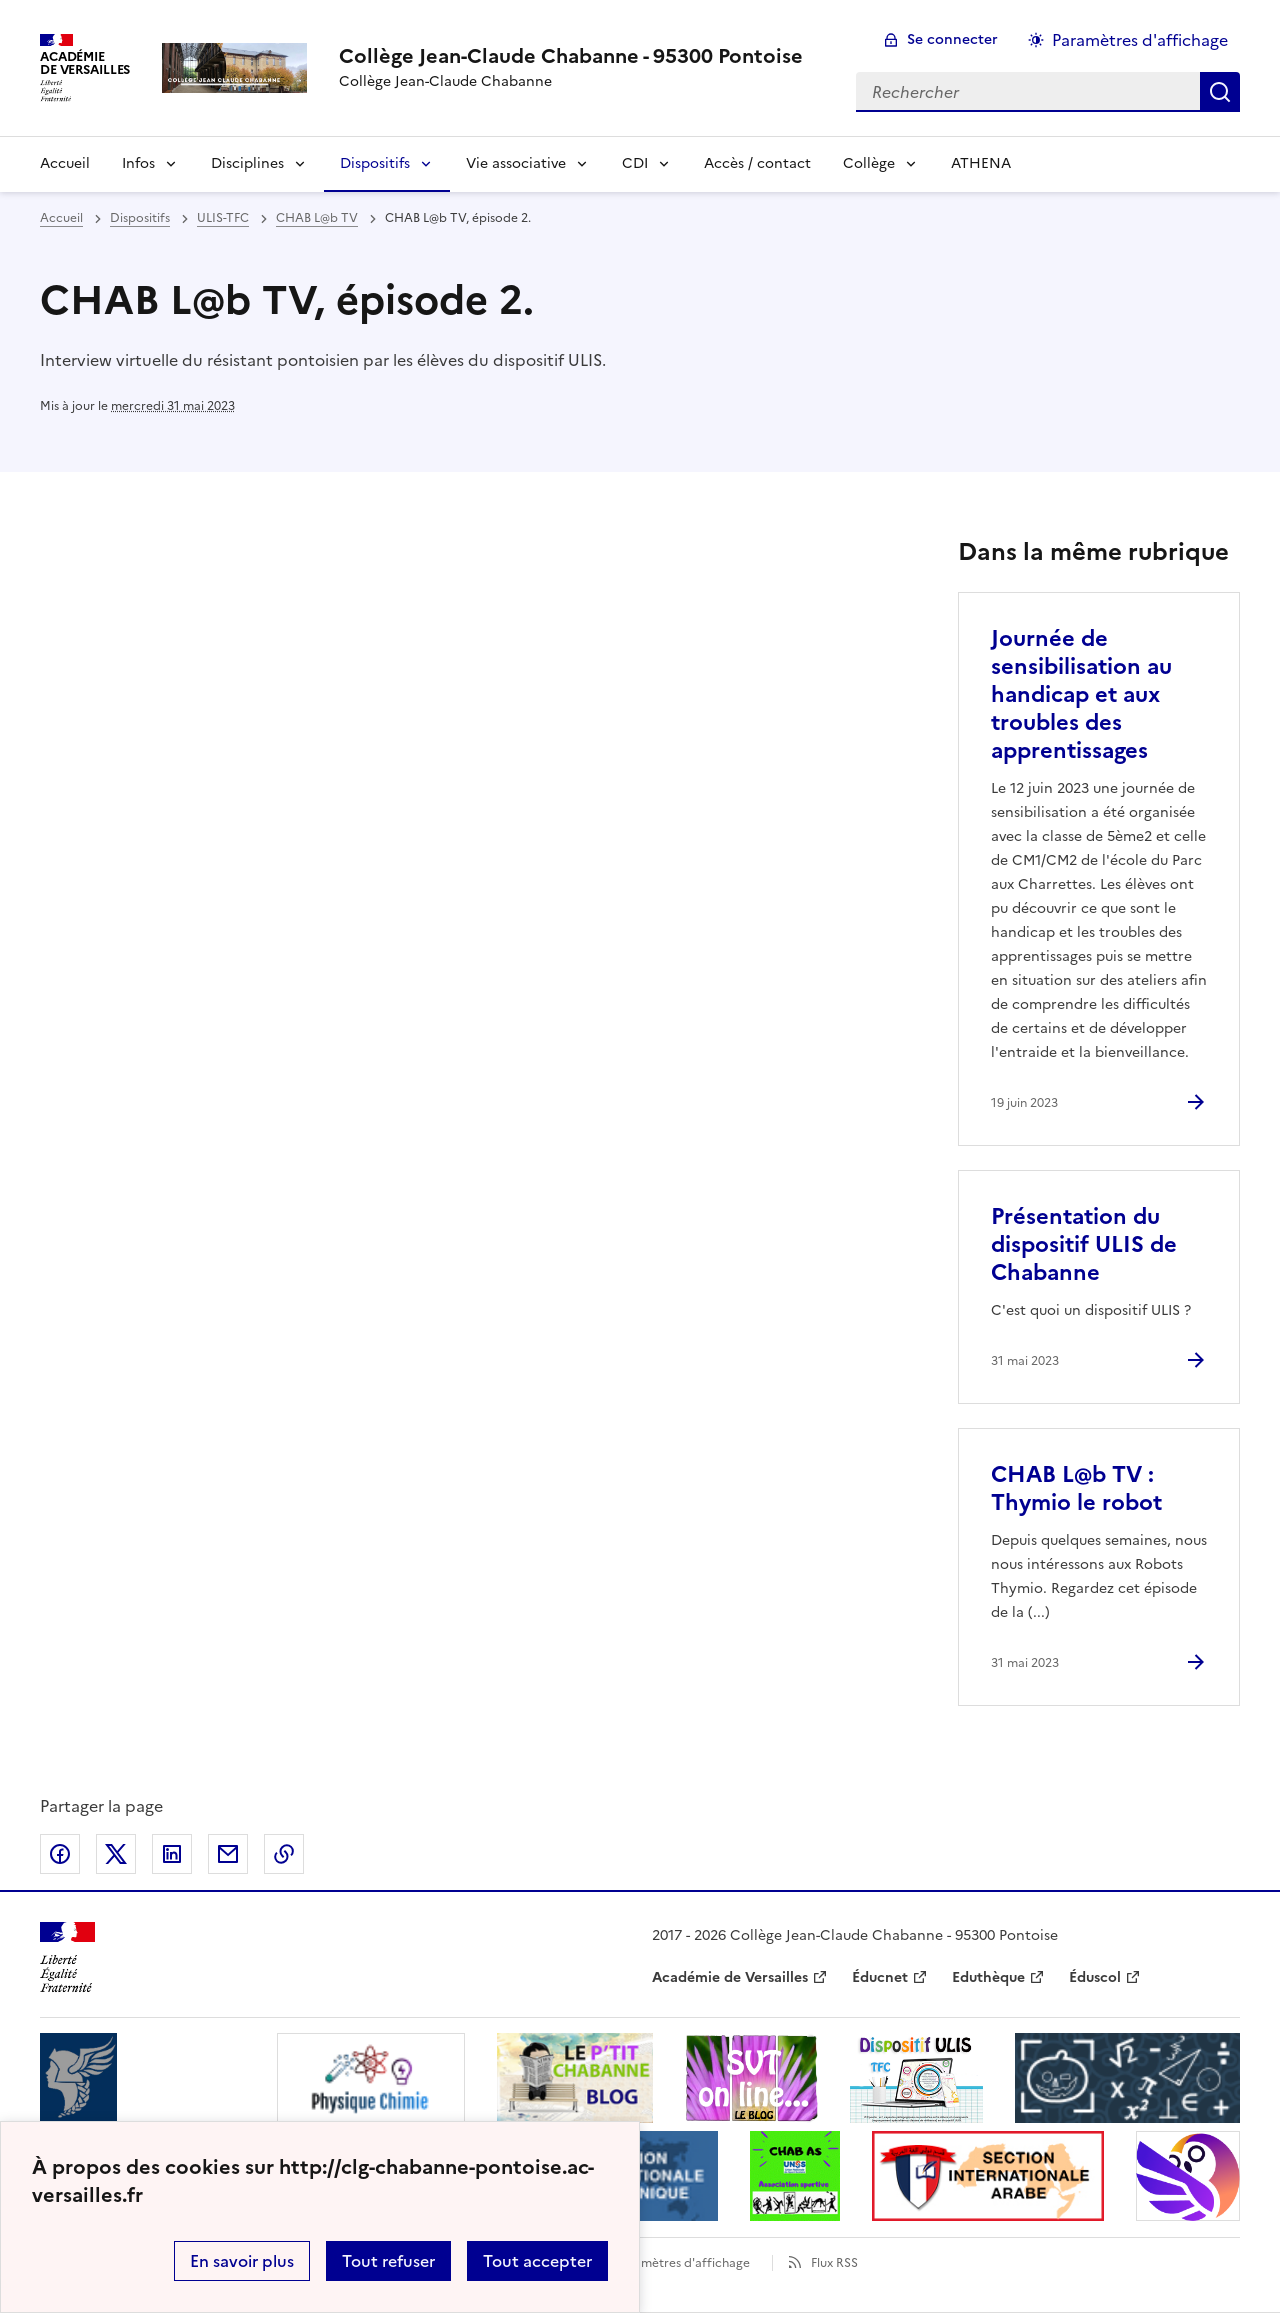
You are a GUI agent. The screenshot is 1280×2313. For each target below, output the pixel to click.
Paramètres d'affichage (682, 2263)
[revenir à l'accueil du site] (571, 56)
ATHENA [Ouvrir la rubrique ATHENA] (981, 163)
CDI (635, 163)
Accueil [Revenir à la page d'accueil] (65, 163)
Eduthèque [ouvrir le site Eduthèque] (988, 1977)
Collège (869, 163)
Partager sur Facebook (60, 1854)
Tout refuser (388, 2261)
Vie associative (516, 163)
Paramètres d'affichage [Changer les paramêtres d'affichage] (1140, 40)
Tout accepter (537, 2261)
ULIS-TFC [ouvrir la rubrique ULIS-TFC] (223, 218)
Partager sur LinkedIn (172, 1854)
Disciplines (247, 163)
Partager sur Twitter (116, 1854)
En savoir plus (242, 2261)
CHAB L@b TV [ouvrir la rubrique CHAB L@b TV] (317, 218)
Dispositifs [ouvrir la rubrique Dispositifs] (140, 218)
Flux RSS (834, 2263)
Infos (138, 163)
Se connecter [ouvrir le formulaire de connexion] (952, 39)
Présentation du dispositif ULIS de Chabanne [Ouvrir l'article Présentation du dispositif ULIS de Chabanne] (1084, 1244)
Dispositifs (375, 163)
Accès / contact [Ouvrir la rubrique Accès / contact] (757, 163)
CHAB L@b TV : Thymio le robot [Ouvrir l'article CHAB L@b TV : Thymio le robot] (1076, 1488)
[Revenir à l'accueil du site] (67, 1957)
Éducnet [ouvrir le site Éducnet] (880, 1977)
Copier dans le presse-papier (284, 1854)
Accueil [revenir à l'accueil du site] (61, 218)
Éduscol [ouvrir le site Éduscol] (1095, 1977)
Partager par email (228, 1854)
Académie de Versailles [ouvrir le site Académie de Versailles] (730, 1977)
